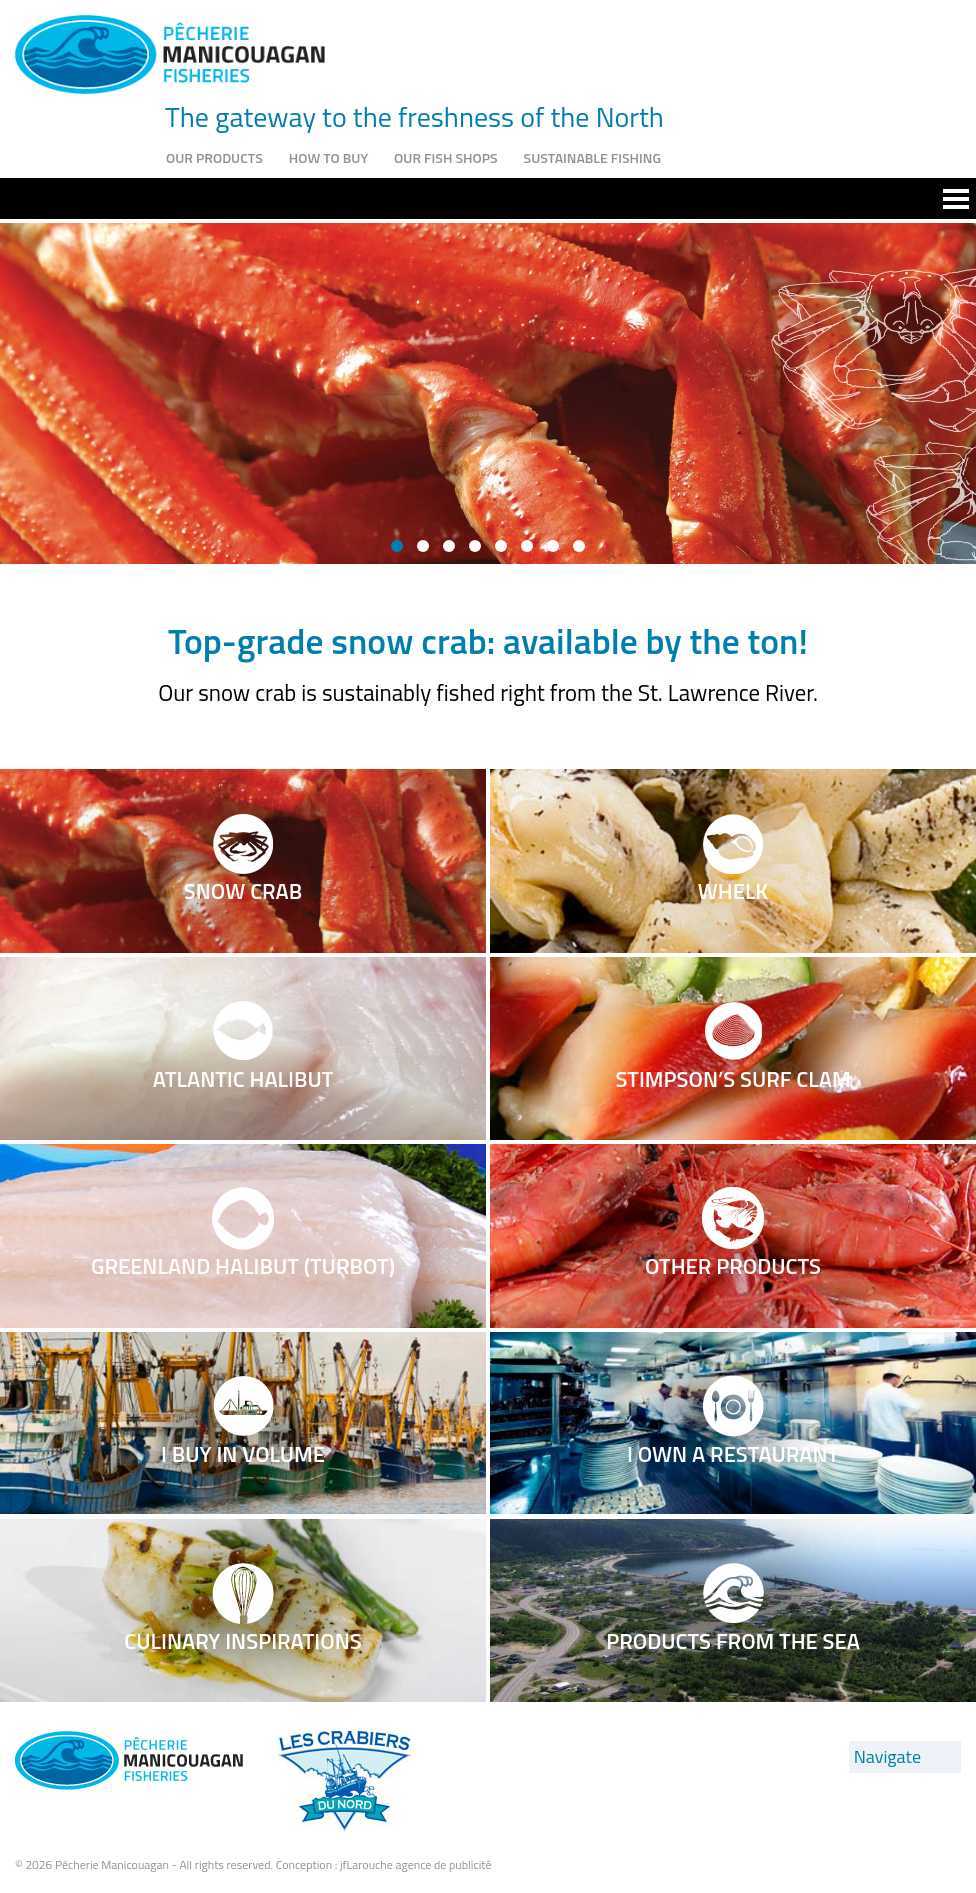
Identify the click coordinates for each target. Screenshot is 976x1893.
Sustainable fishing (592, 157)
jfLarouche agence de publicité (416, 1864)
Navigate (887, 1756)
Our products (214, 157)
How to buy (328, 157)
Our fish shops (445, 157)
